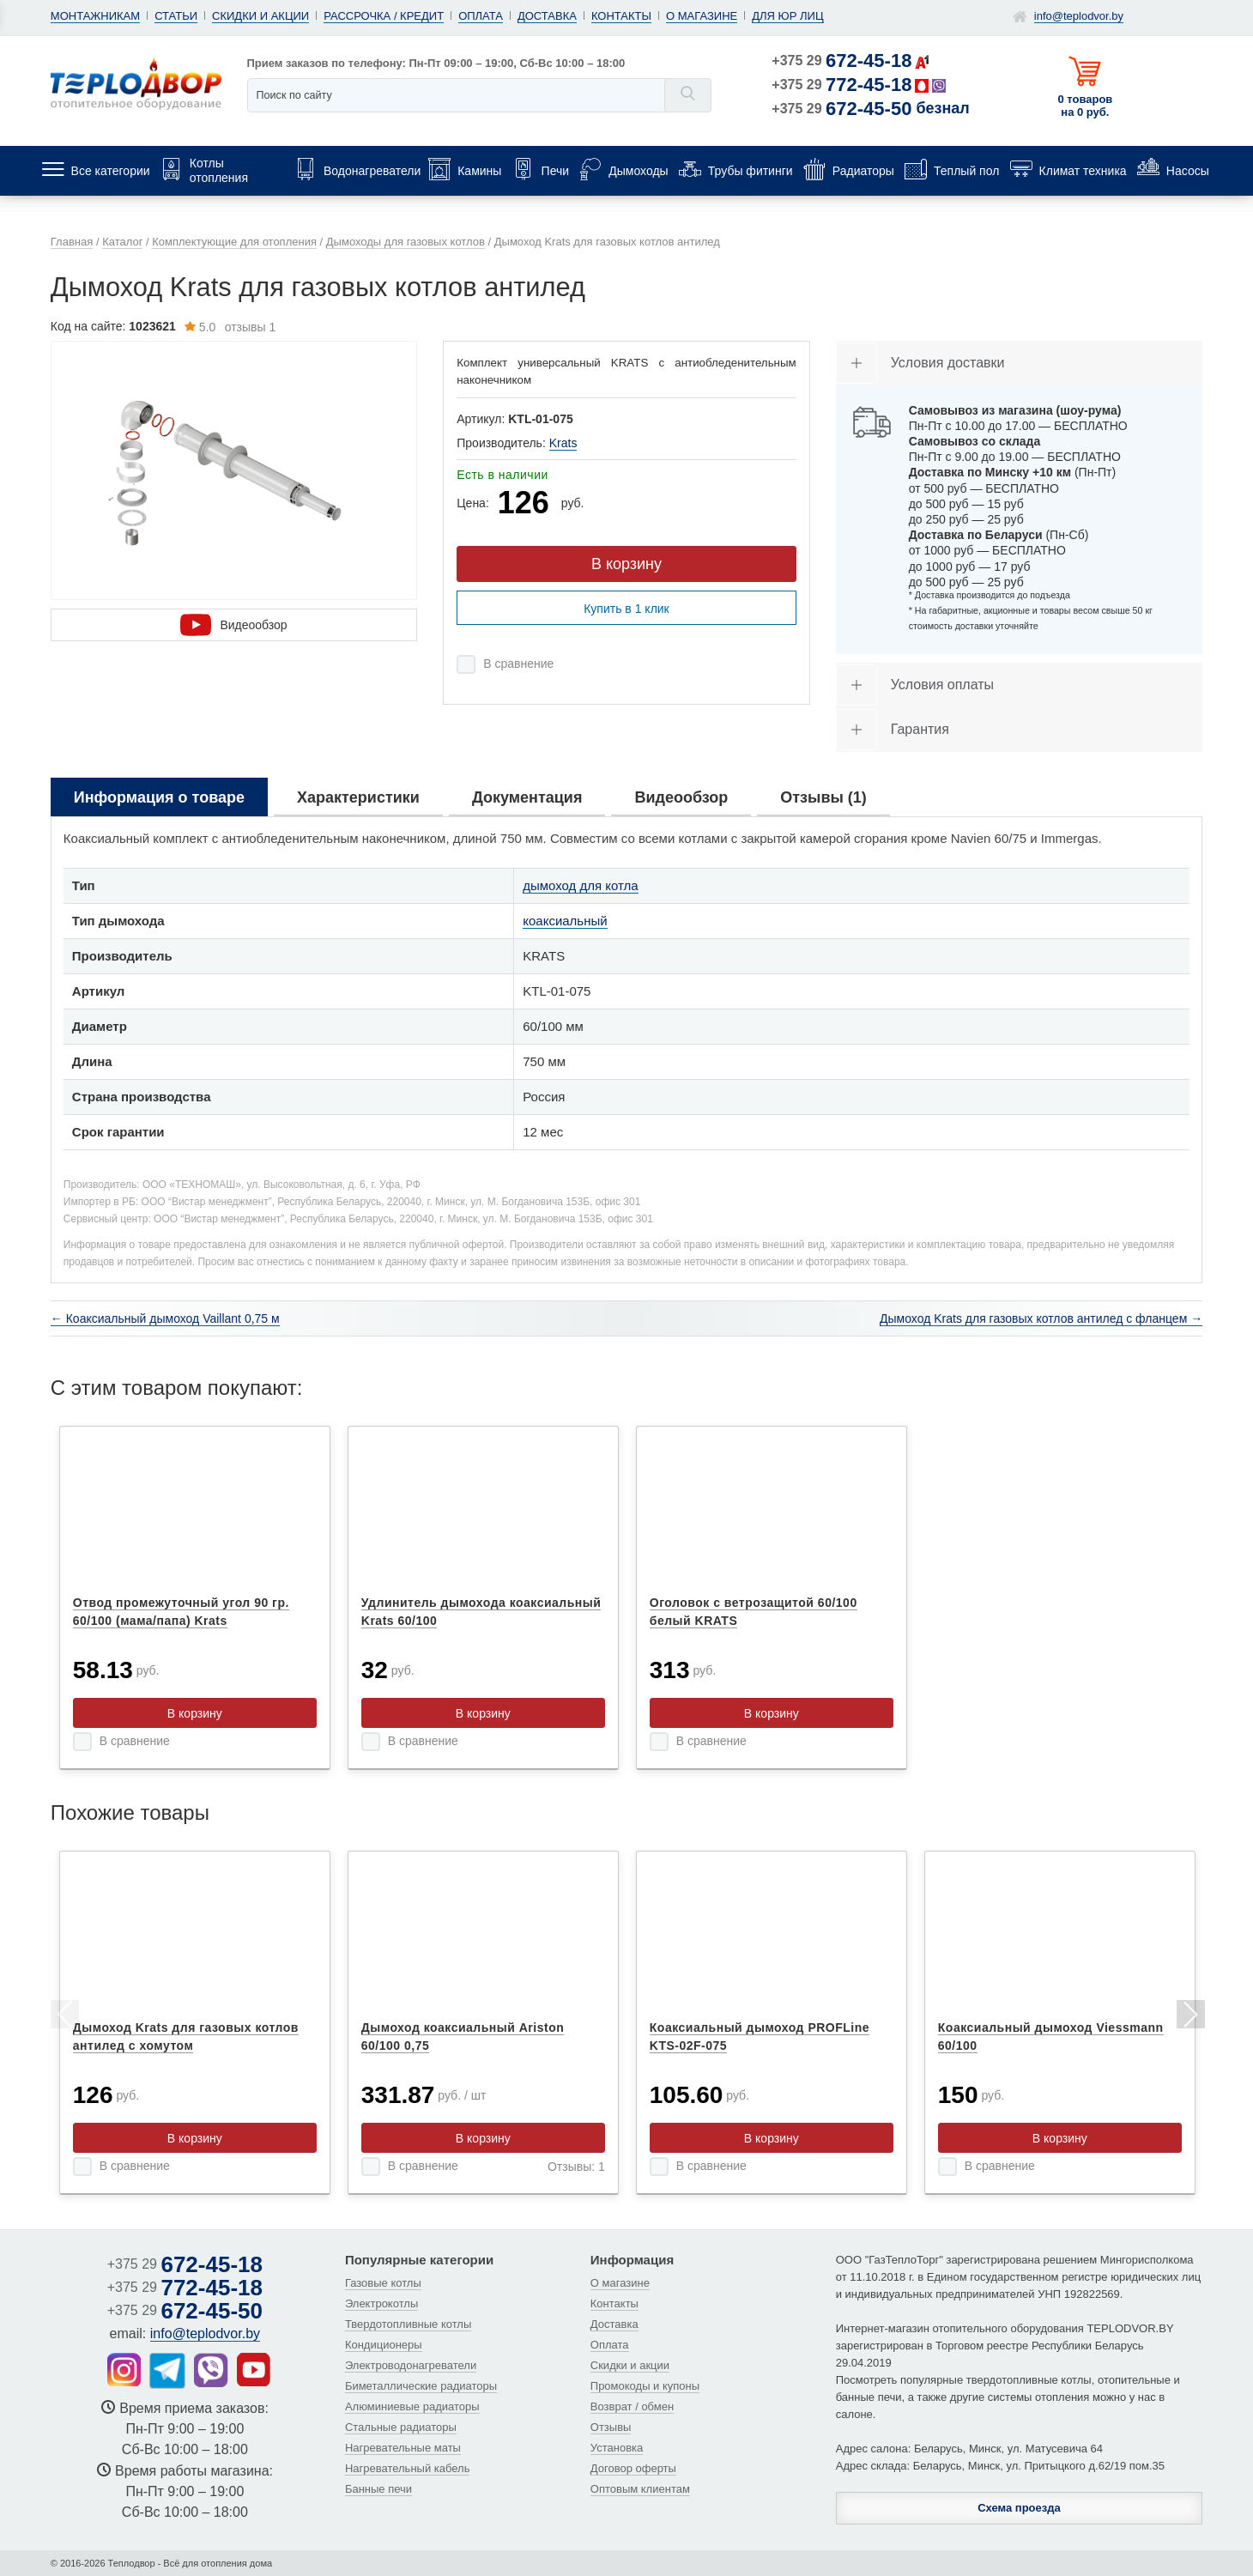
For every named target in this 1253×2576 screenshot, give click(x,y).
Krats (563, 443)
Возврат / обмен (632, 2406)
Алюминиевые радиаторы (412, 2406)
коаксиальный (565, 920)
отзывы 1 (230, 327)
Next (1189, 2017)
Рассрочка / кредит (384, 15)
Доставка (547, 15)
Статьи (175, 15)
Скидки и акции (260, 15)
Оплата (480, 15)
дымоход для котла (580, 885)
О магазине (701, 15)
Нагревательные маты (403, 2447)
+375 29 (841, 60)
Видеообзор (233, 624)
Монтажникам (95, 15)
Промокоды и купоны (644, 2385)
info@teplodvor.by (1078, 15)
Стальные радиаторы (401, 2427)
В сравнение (518, 663)
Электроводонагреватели (410, 2365)
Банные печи (378, 2488)
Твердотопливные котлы (408, 2324)
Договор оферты (633, 2468)
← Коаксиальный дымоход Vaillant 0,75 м (165, 1318)
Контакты (621, 15)
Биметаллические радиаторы (421, 2385)
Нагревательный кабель (407, 2468)
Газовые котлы (383, 2282)
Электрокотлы (381, 2303)
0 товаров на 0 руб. (1085, 105)
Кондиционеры (383, 2344)
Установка (616, 2447)
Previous (63, 2017)
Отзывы (611, 2427)
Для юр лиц (787, 15)
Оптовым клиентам (640, 2488)
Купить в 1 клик (626, 608)
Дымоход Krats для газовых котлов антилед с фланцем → (1041, 1318)
